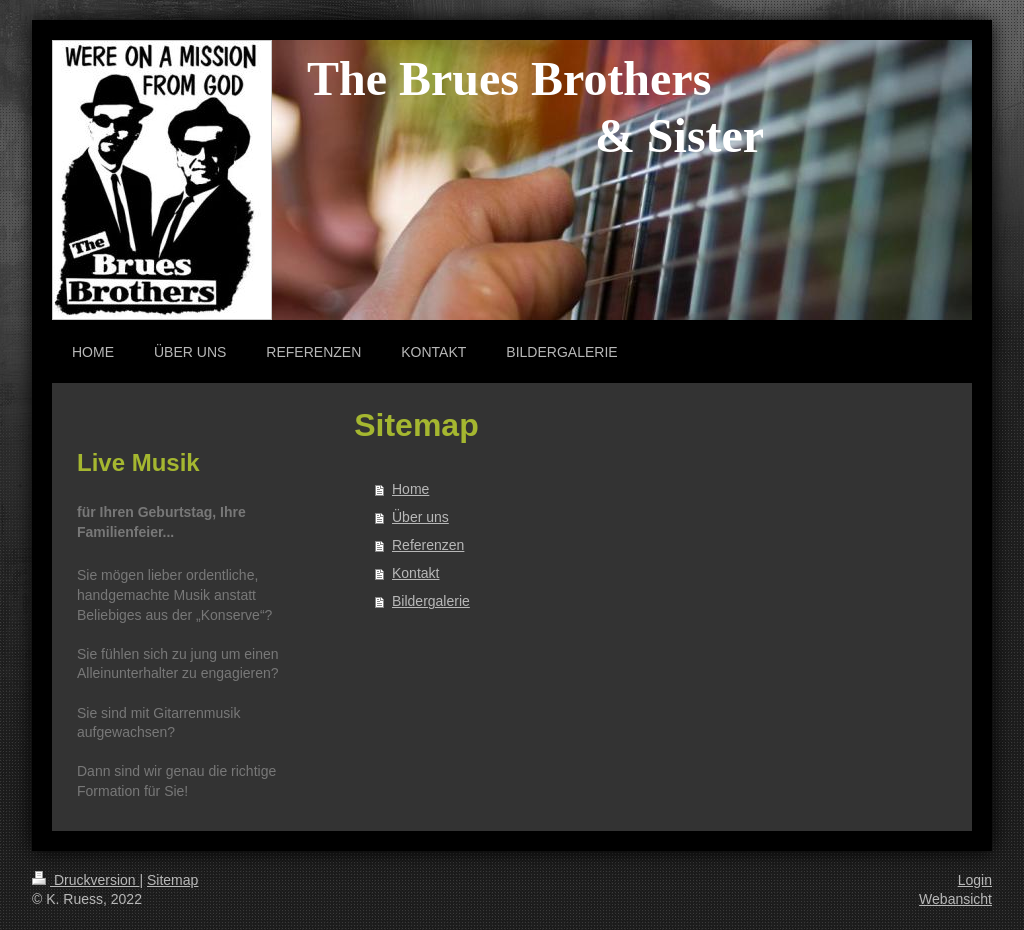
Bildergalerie (431, 601)
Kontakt (415, 573)
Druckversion (85, 880)
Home (410, 489)
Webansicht (955, 899)
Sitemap (172, 880)
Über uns (420, 517)
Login (975, 880)
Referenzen (428, 545)
